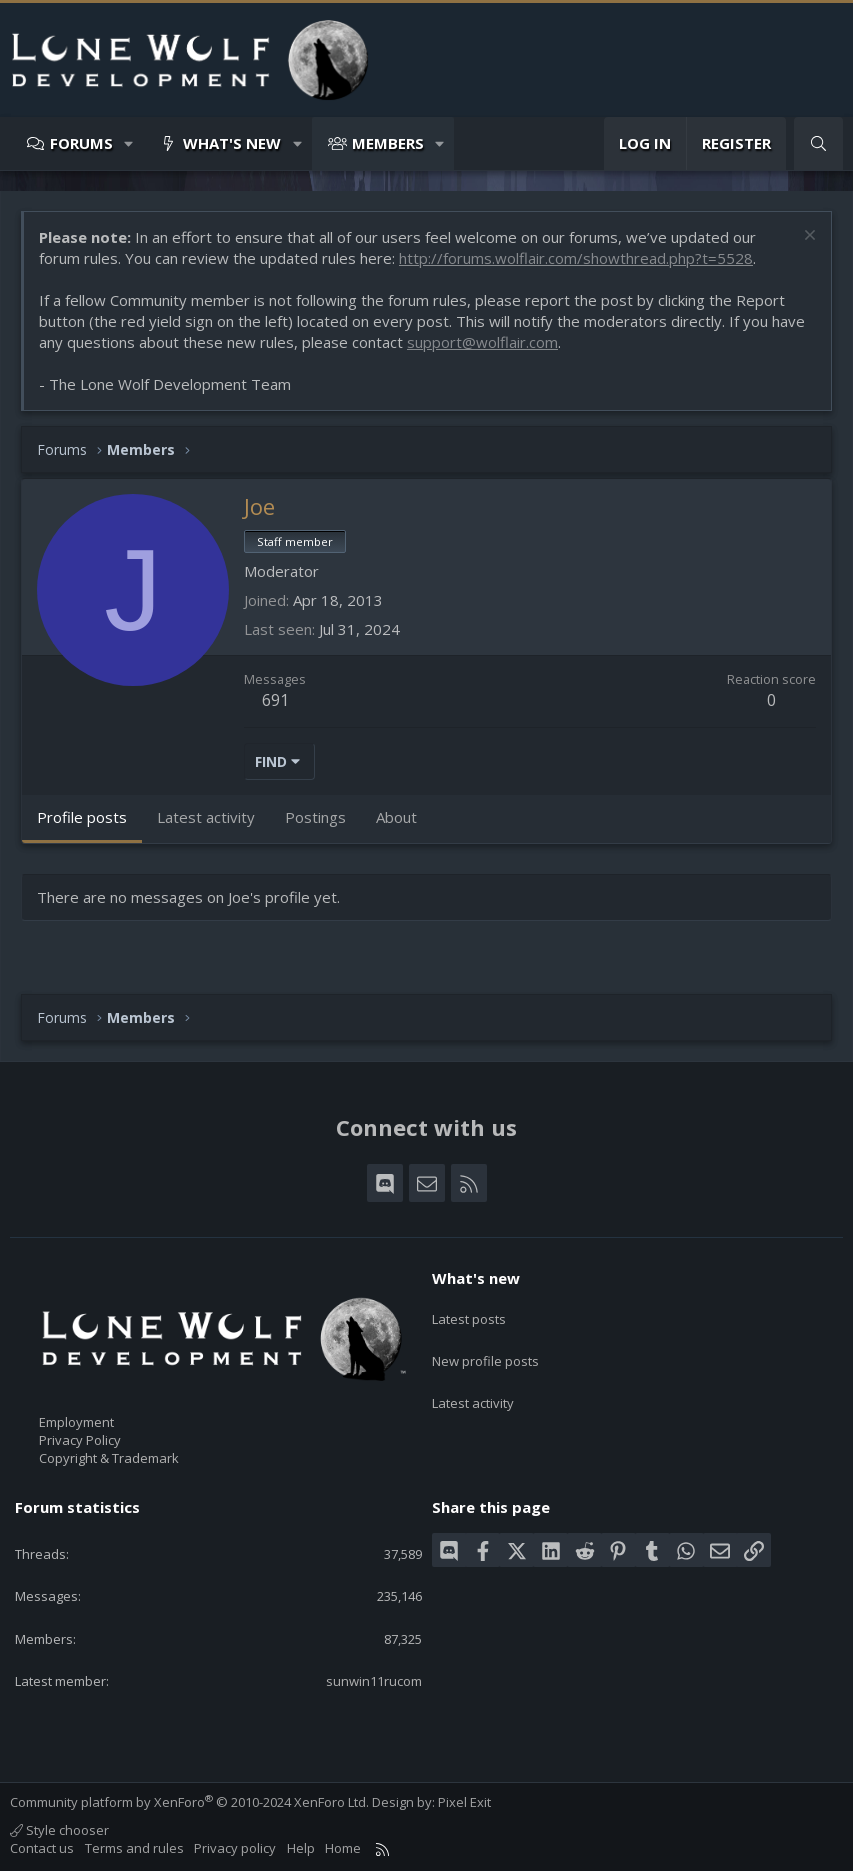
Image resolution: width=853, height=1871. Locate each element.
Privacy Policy (80, 1440)
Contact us (42, 1848)
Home (343, 1848)
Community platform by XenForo (189, 1802)
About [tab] (396, 817)
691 (275, 700)
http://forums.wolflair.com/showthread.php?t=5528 (576, 258)
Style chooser (59, 1830)
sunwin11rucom (374, 1681)
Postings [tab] (315, 817)
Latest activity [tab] (206, 817)
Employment (76, 1422)
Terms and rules (134, 1848)
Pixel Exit (464, 1802)
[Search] (818, 143)
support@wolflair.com (482, 342)
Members (388, 143)
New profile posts (485, 1349)
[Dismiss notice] (807, 237)
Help (301, 1848)
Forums (81, 143)
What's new (232, 143)
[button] (129, 143)
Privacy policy (235, 1848)
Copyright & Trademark (109, 1458)
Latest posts (469, 1313)
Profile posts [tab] (82, 817)
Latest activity (473, 1386)
